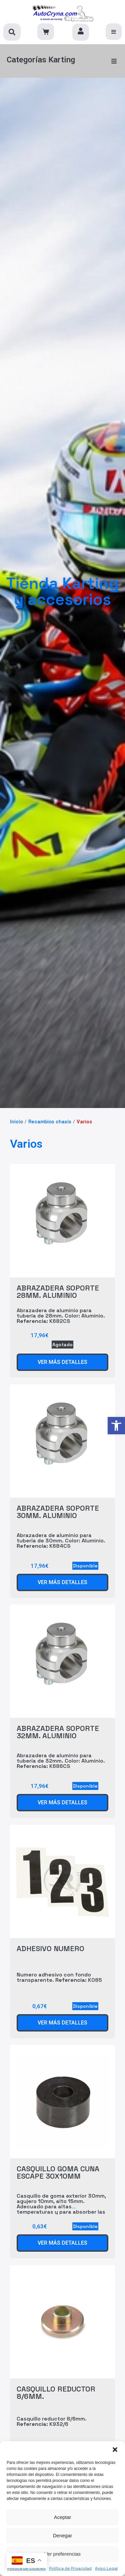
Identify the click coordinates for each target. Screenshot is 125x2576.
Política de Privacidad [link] (70, 2568)
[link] (116, 1425)
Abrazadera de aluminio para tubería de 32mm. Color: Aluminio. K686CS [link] (61, 1761)
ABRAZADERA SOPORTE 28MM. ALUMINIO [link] (58, 1291)
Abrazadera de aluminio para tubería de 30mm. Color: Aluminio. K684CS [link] (61, 1540)
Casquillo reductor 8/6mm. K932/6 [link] (52, 2421)
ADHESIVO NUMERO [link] (50, 1948)
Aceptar (62, 2517)
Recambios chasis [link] (49, 1122)
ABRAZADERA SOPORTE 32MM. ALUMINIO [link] (58, 1732)
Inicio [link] (16, 1122)
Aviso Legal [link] (106, 2568)
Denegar (62, 2535)
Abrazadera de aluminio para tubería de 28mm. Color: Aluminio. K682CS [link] (61, 1316)
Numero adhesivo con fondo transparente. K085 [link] (59, 1977)
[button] (115, 2449)
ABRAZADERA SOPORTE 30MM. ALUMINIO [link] (58, 1511)
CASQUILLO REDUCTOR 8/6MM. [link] (56, 2392)
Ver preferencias (62, 2554)
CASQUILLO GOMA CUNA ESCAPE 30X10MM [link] (58, 2172)
